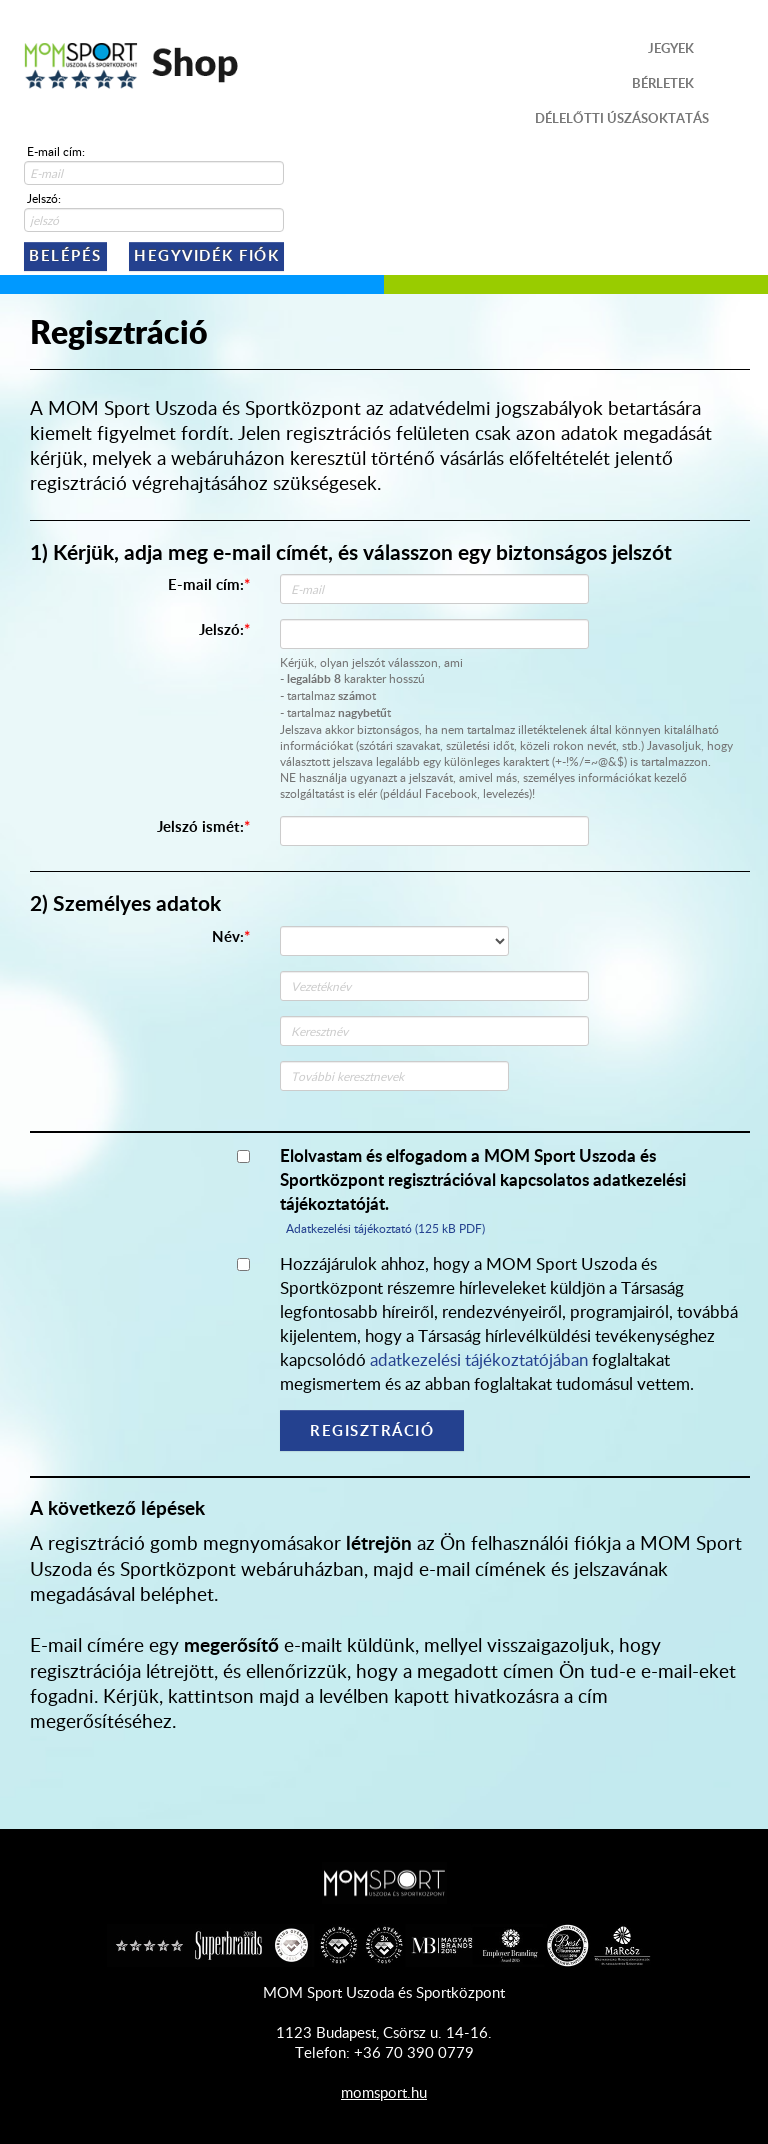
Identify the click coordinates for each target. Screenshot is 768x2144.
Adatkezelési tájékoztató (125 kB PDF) (385, 1228)
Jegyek (671, 48)
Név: (228, 936)
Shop (132, 65)
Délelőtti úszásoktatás (622, 118)
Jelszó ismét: (200, 826)
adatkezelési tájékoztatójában (479, 1359)
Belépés (65, 255)
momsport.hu (384, 2092)
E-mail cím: (56, 151)
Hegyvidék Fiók (206, 255)
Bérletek (663, 83)
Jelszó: (44, 198)
